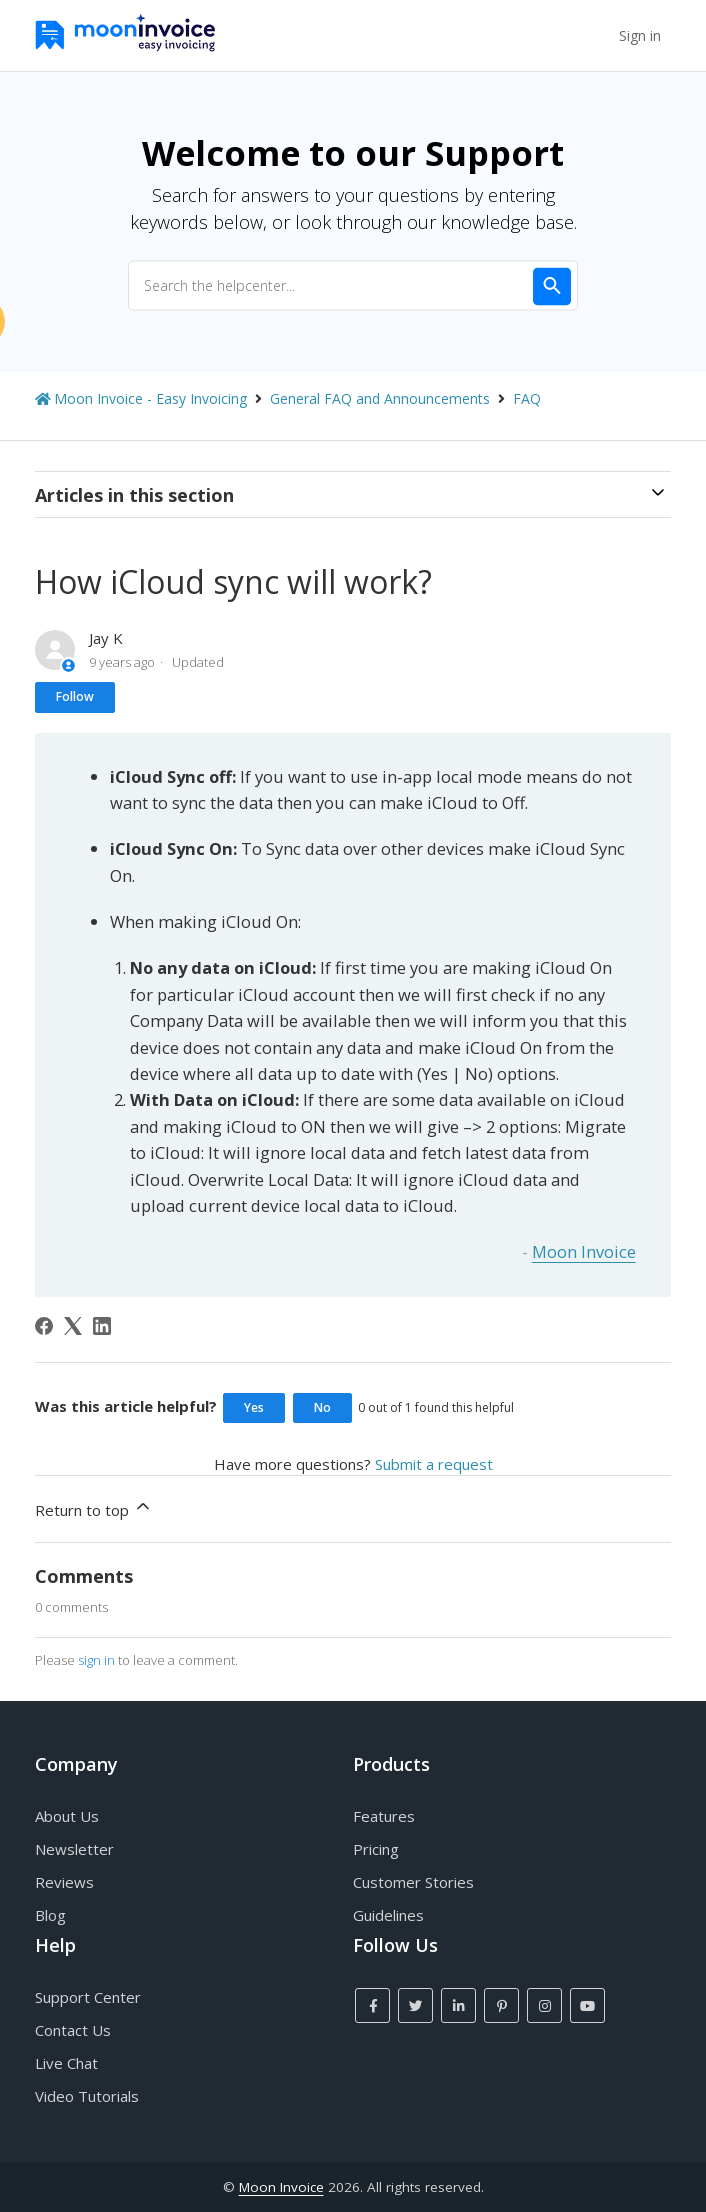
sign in (96, 1660)
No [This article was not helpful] (322, 1407)
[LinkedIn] (102, 1326)
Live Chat (66, 2063)
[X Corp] (73, 1326)
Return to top (94, 1508)
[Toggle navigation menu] (594, 36)
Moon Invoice (584, 1251)
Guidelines (388, 1915)
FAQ (527, 398)
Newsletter (74, 1849)
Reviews (64, 1882)
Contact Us (73, 2030)
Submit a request (434, 1464)
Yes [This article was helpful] (254, 1407)
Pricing (376, 1849)
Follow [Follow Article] (75, 696)
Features (384, 1816)
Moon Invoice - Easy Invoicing (150, 398)
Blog (50, 1915)
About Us (67, 1816)
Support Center (88, 1997)
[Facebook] (44, 1326)
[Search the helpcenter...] (353, 285)
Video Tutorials (87, 2096)
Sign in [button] (640, 35)
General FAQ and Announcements (380, 398)
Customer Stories (413, 1882)
